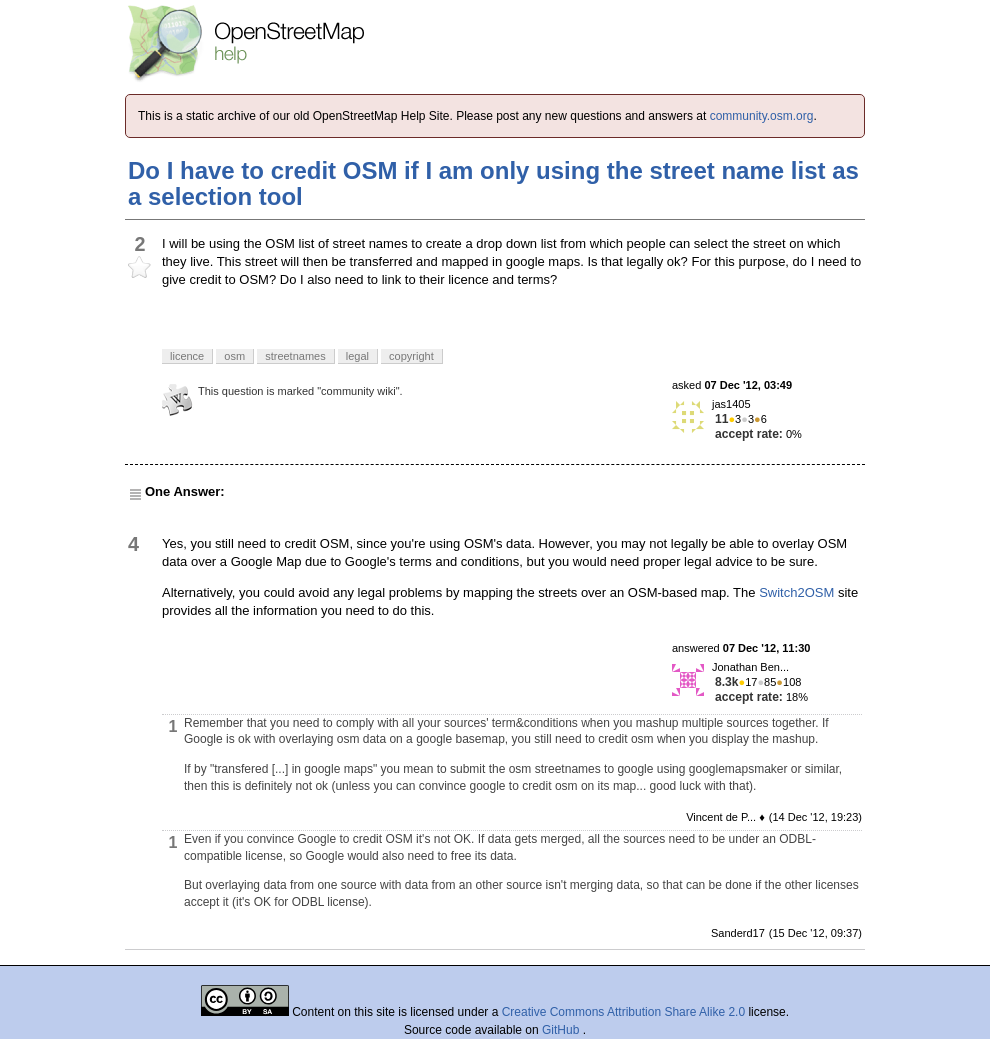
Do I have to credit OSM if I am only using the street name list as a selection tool (493, 183)
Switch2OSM (796, 592)
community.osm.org (762, 116)
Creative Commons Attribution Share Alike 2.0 (623, 1012)
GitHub (562, 1030)
